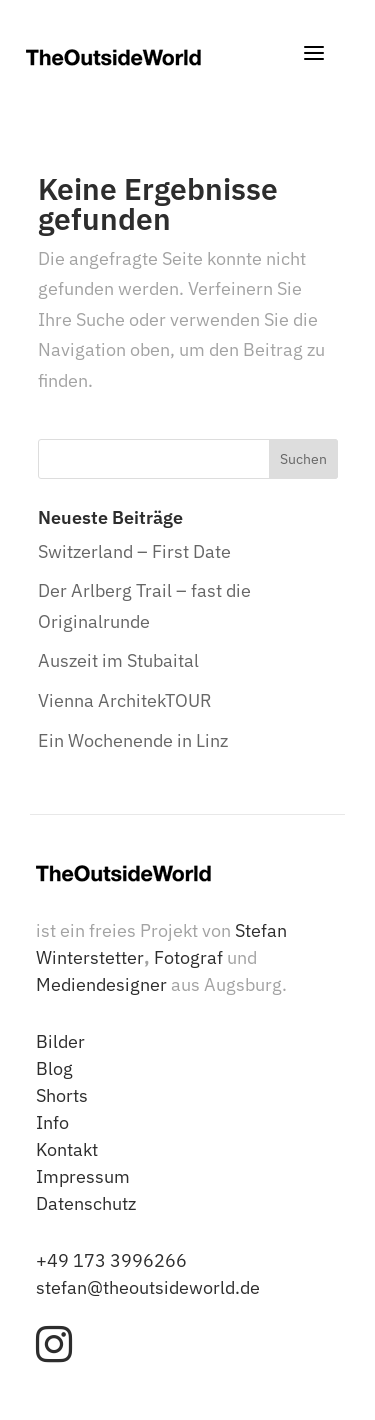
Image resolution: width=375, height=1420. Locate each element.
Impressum (83, 1176)
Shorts (62, 1095)
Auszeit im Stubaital (118, 660)
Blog (54, 1068)
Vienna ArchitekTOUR (125, 700)
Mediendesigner (101, 984)
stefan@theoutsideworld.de (148, 1287)
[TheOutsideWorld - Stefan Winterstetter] (113, 57)
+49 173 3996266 (111, 1260)
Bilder (60, 1041)
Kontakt (67, 1149)
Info (52, 1122)
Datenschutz (86, 1203)
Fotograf (188, 957)
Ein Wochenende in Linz (133, 740)
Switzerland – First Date (134, 551)
